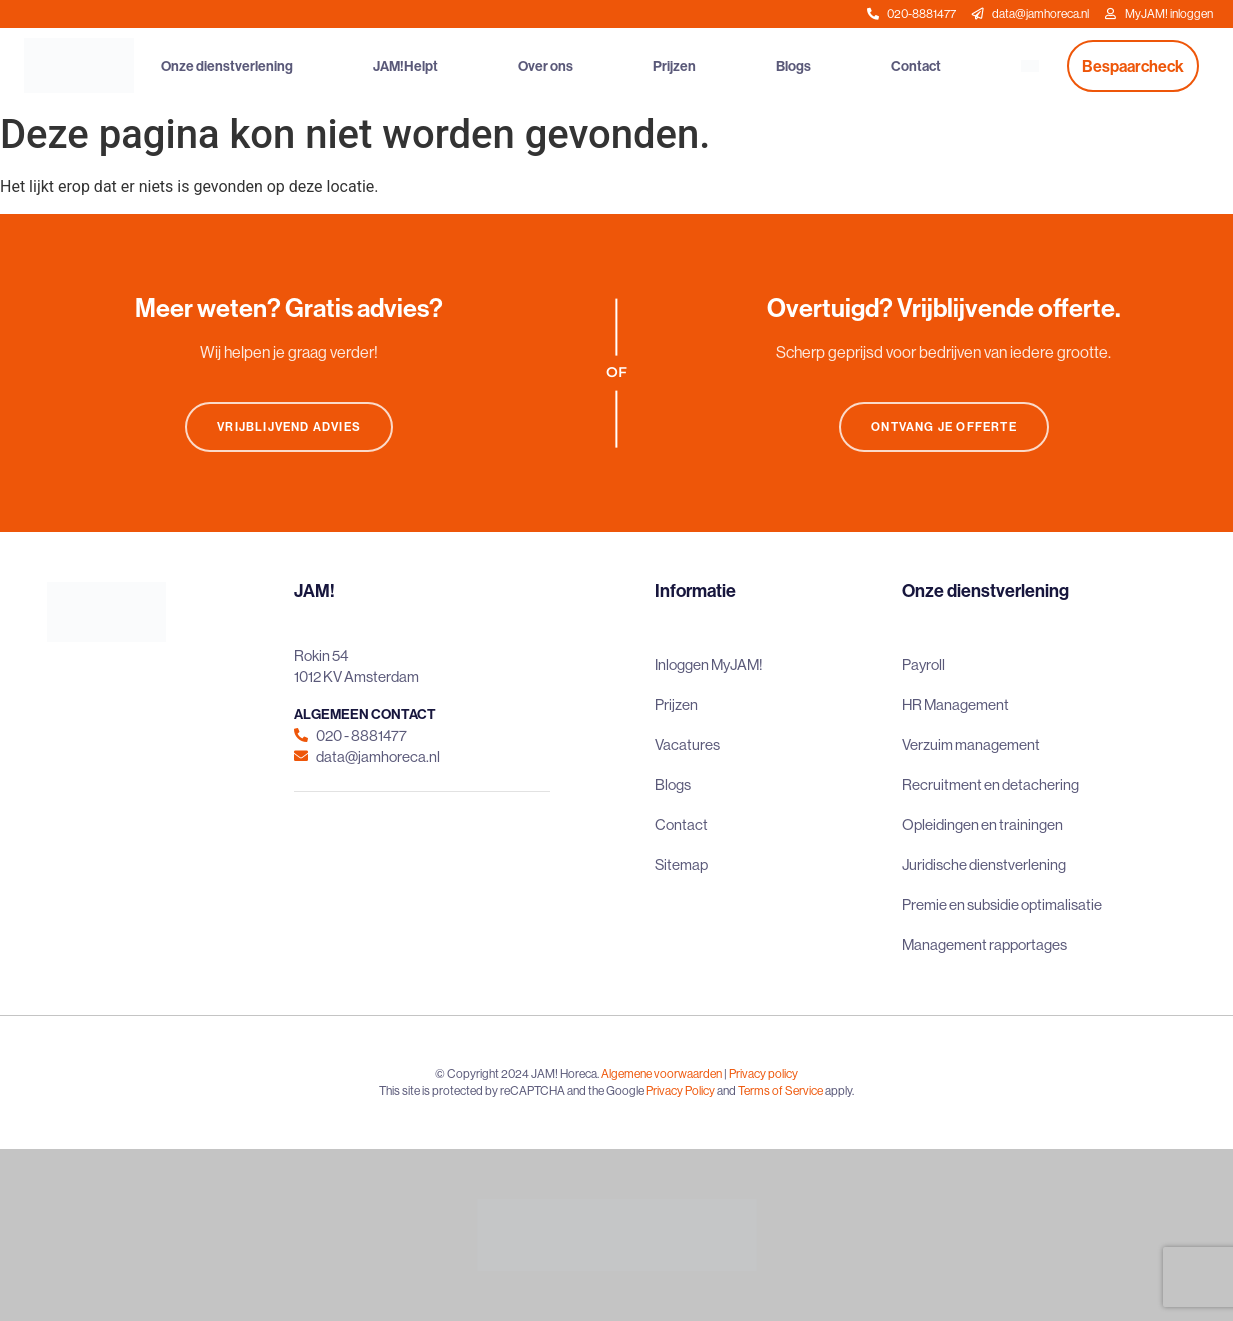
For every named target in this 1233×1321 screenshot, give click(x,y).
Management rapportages (984, 944)
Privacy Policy (680, 1090)
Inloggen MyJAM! (709, 664)
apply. (839, 1090)
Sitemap (681, 864)
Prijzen (674, 66)
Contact (916, 66)
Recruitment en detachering (990, 784)
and (726, 1090)
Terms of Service (780, 1090)
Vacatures (687, 744)
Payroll (923, 664)
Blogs (793, 66)
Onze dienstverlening (227, 66)
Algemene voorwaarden (661, 1073)
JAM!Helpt (405, 66)
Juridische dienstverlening (984, 864)
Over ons (545, 66)
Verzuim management (971, 744)
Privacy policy (763, 1073)
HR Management (955, 704)
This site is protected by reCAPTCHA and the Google (512, 1090)
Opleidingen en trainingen (982, 824)
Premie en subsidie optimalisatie (1002, 904)
